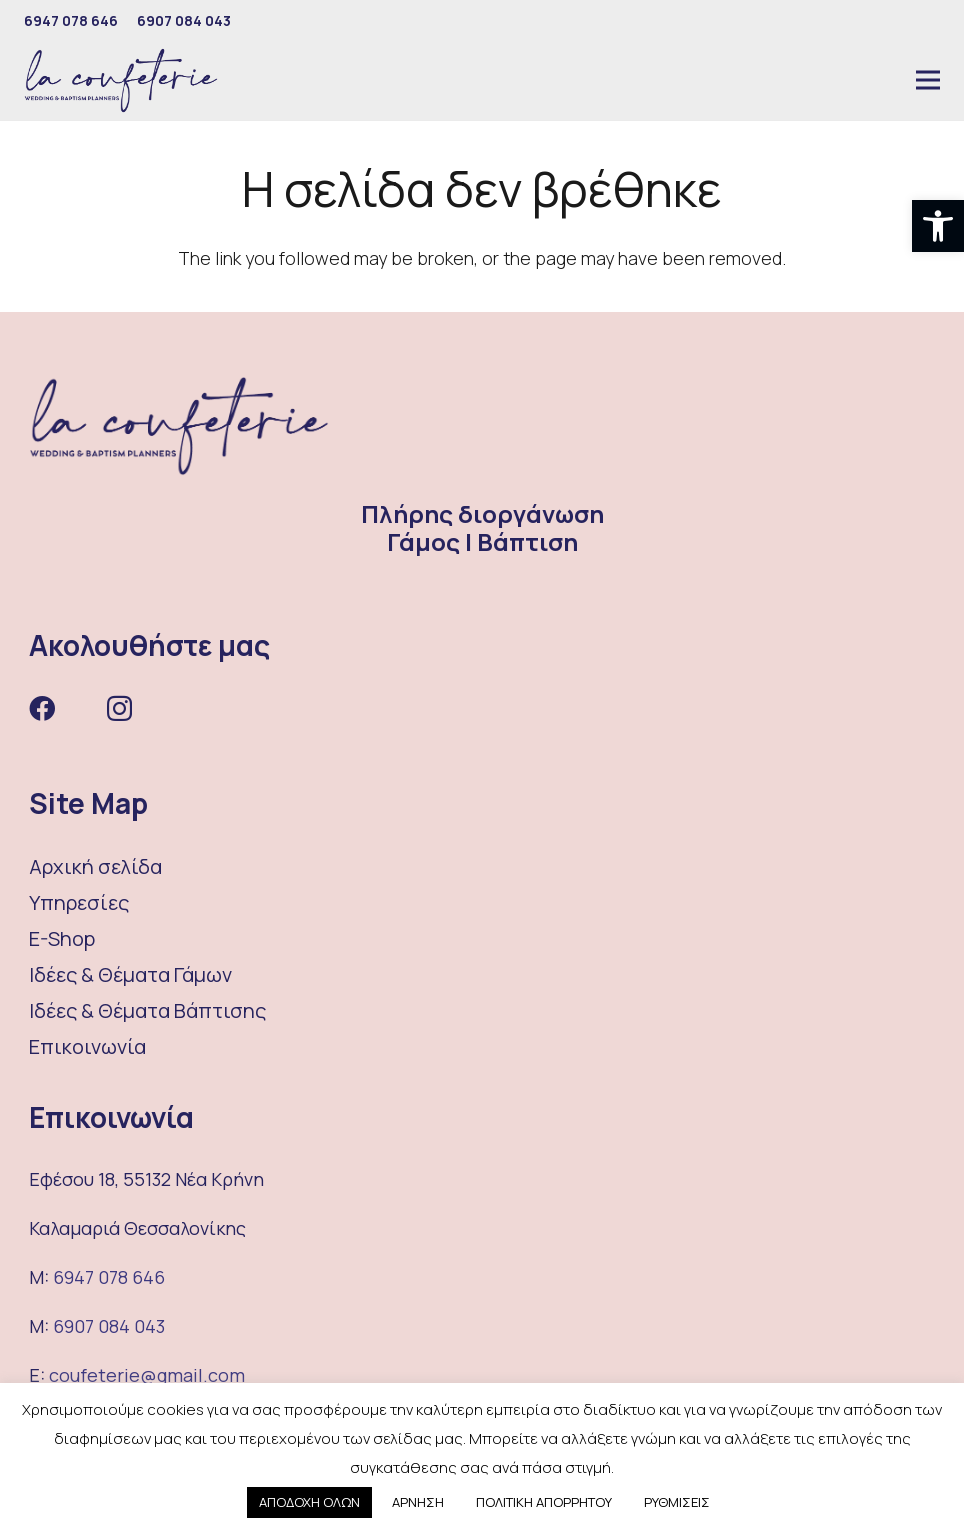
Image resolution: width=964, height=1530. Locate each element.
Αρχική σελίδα (95, 866)
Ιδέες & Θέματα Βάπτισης (147, 1010)
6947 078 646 (109, 1277)
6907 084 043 (109, 1326)
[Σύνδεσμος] (121, 80)
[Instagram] (119, 709)
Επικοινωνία (87, 1046)
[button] (938, 226)
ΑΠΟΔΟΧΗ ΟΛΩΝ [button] (309, 1502)
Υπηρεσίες (79, 902)
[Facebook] (42, 708)
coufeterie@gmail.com (147, 1375)
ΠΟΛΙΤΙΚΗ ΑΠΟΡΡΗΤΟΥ (544, 1502)
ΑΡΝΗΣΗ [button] (418, 1502)
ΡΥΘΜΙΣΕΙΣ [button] (677, 1502)
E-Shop (62, 938)
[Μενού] (928, 80)
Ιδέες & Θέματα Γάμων (130, 974)
